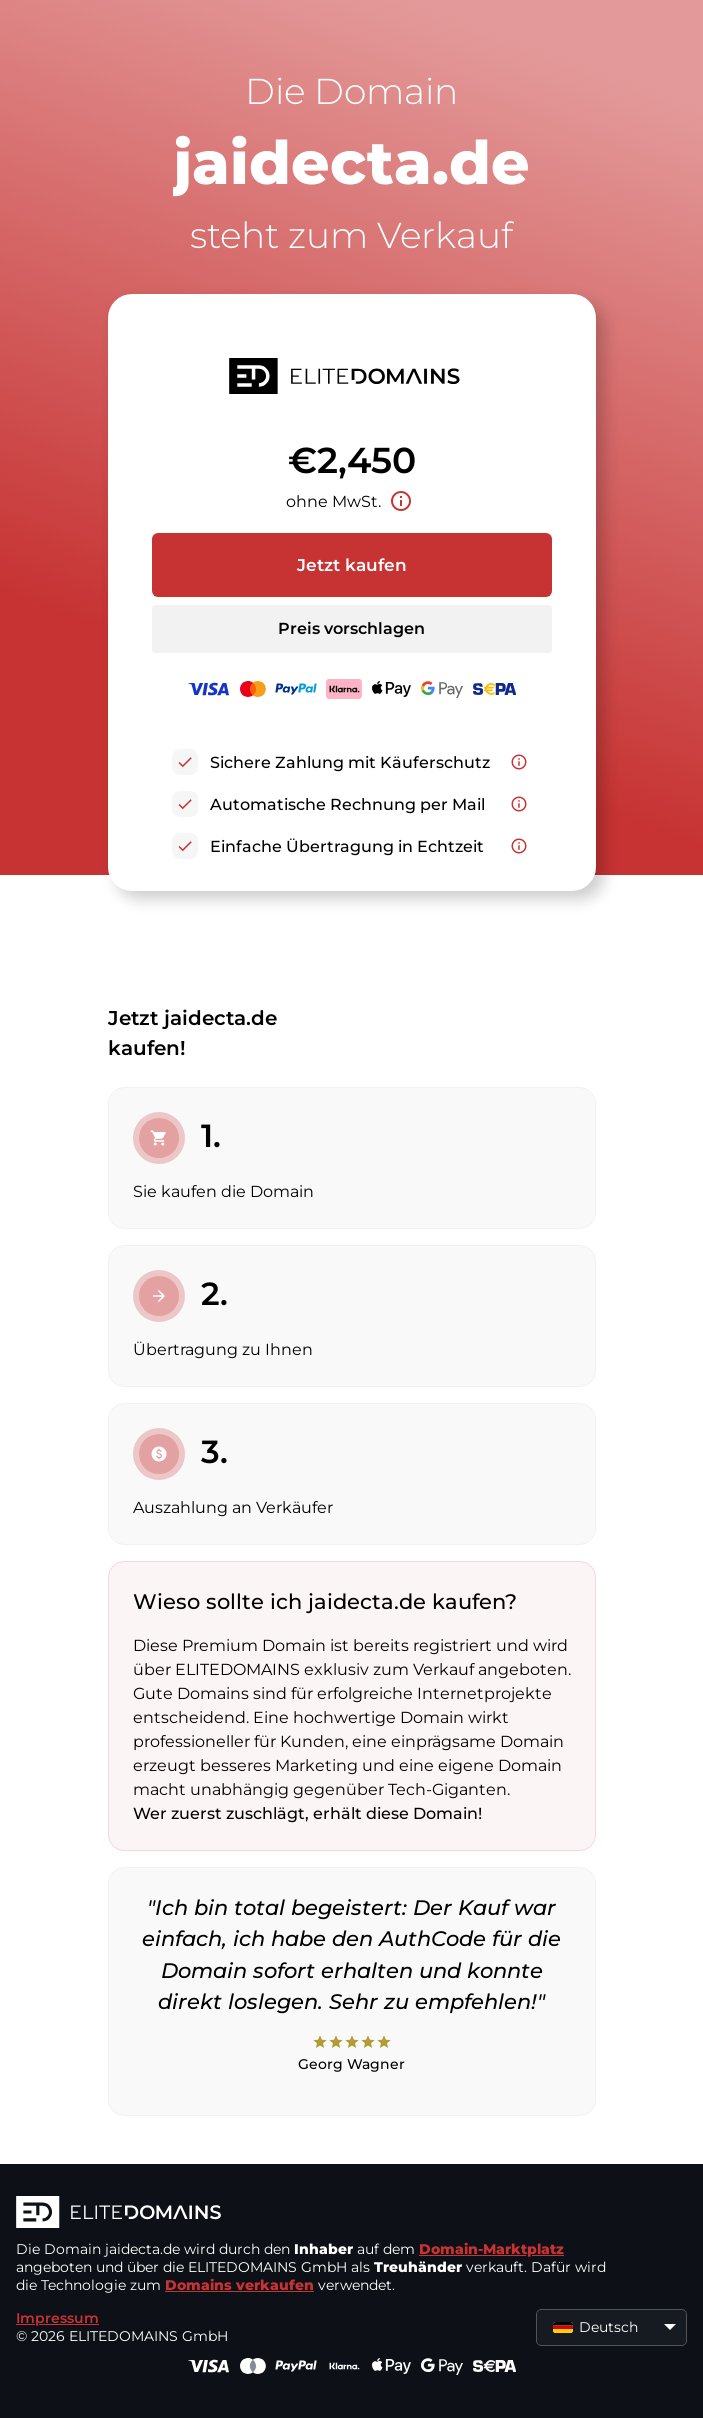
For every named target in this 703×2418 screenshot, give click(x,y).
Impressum (57, 2318)
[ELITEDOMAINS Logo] (316, 2214)
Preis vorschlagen (351, 628)
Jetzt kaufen (352, 565)
